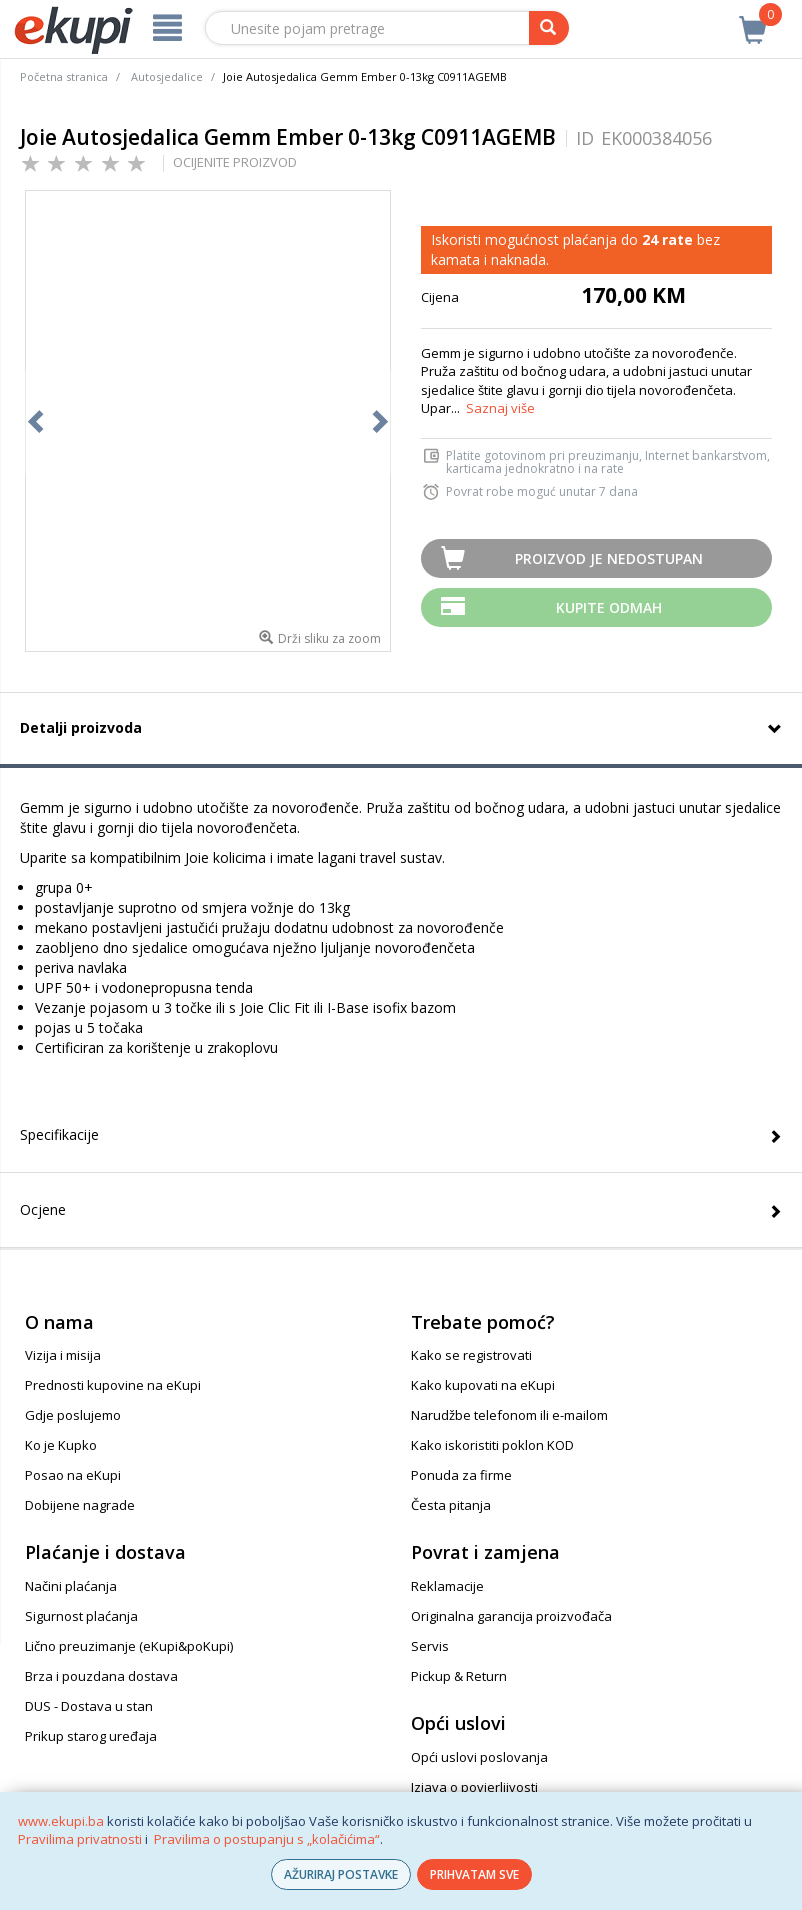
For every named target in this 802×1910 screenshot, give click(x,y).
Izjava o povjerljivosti (474, 1787)
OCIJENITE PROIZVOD (235, 162)
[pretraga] (549, 28)
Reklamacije (447, 1586)
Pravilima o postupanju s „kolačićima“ (267, 1839)
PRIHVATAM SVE (474, 1874)
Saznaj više (500, 408)
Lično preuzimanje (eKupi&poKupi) (129, 1646)
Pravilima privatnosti (80, 1839)
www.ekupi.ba (61, 1821)
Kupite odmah (609, 607)
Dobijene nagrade (80, 1505)
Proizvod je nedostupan (609, 558)
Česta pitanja (451, 1505)
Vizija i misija (63, 1355)
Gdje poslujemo (73, 1415)
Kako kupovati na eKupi (483, 1385)
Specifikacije (59, 1134)
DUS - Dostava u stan (89, 1706)
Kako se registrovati (471, 1355)
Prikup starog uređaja (91, 1736)
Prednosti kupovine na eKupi (113, 1385)
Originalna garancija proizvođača (511, 1616)
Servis (430, 1646)
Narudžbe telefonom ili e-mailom (509, 1415)
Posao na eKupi (73, 1475)
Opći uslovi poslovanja (479, 1757)
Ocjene (43, 1209)
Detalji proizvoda (81, 727)
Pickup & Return (459, 1676)
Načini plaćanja (71, 1586)
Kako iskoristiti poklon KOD (492, 1445)
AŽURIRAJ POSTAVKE (341, 1874)
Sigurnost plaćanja (81, 1616)
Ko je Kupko (61, 1445)
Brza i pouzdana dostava (101, 1676)
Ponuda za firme (461, 1475)
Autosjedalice (167, 76)
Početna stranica (64, 76)
